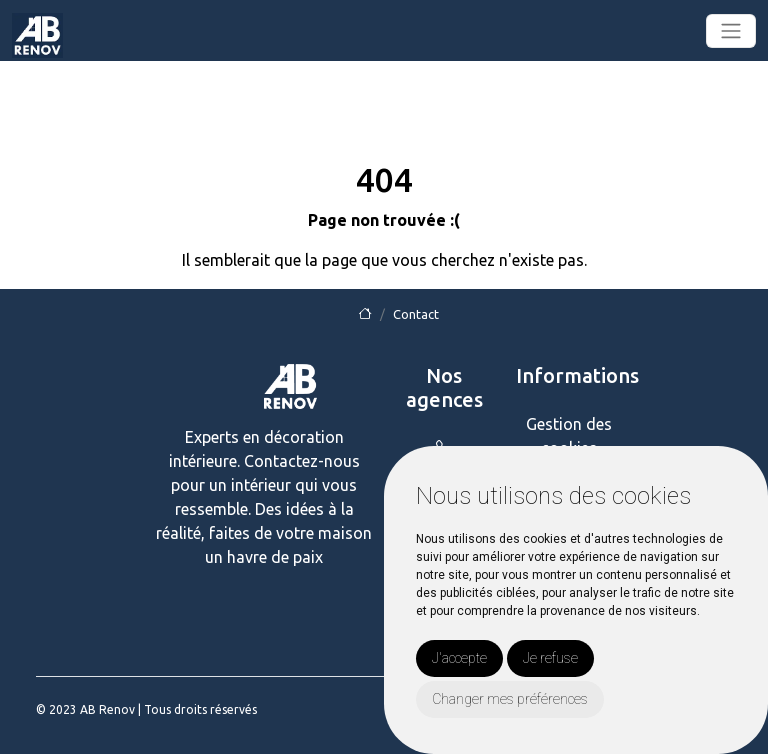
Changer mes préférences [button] (510, 699)
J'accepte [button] (459, 658)
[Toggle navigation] (731, 31)
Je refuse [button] (550, 658)
